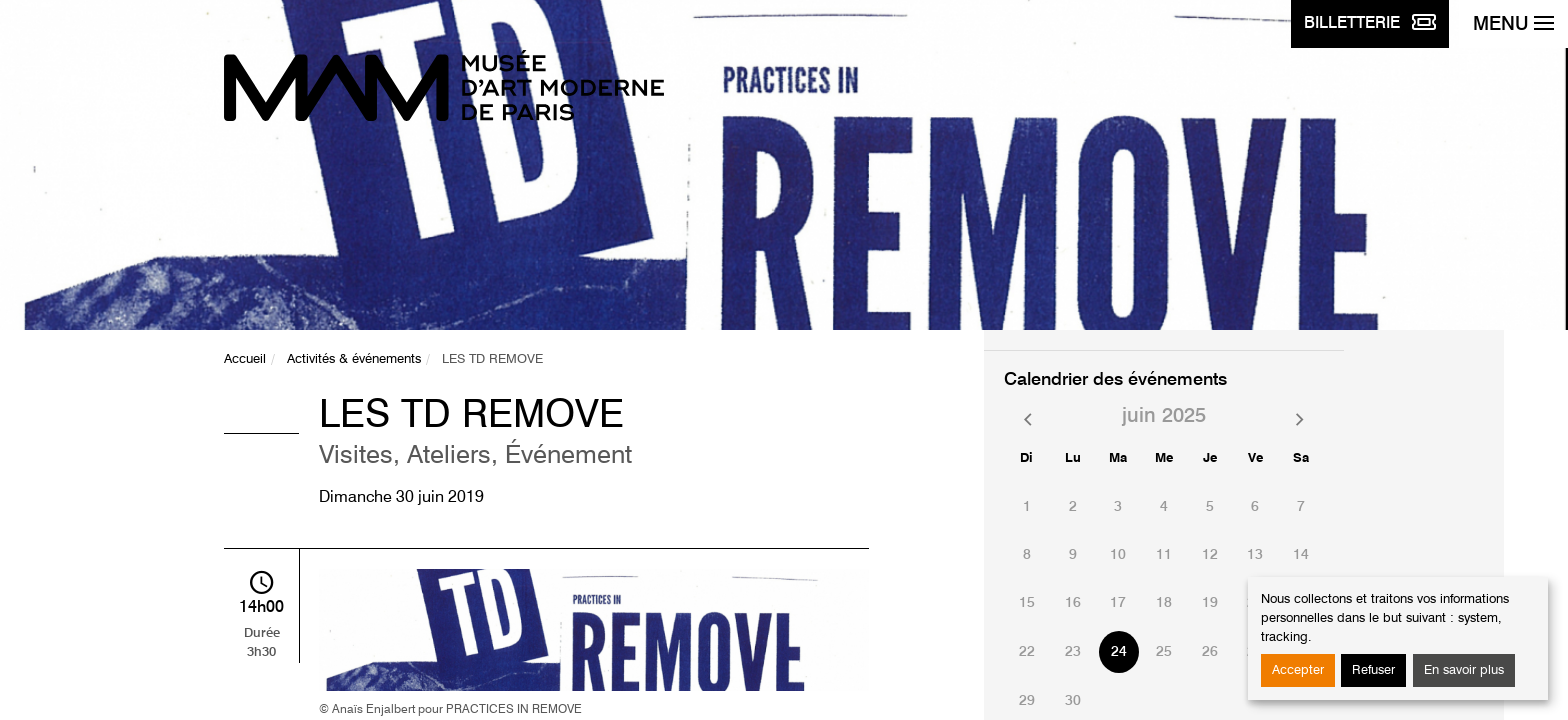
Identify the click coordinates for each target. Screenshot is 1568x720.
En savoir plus (1464, 670)
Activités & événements (354, 359)
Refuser (1373, 670)
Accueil (245, 359)
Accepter (1298, 670)
